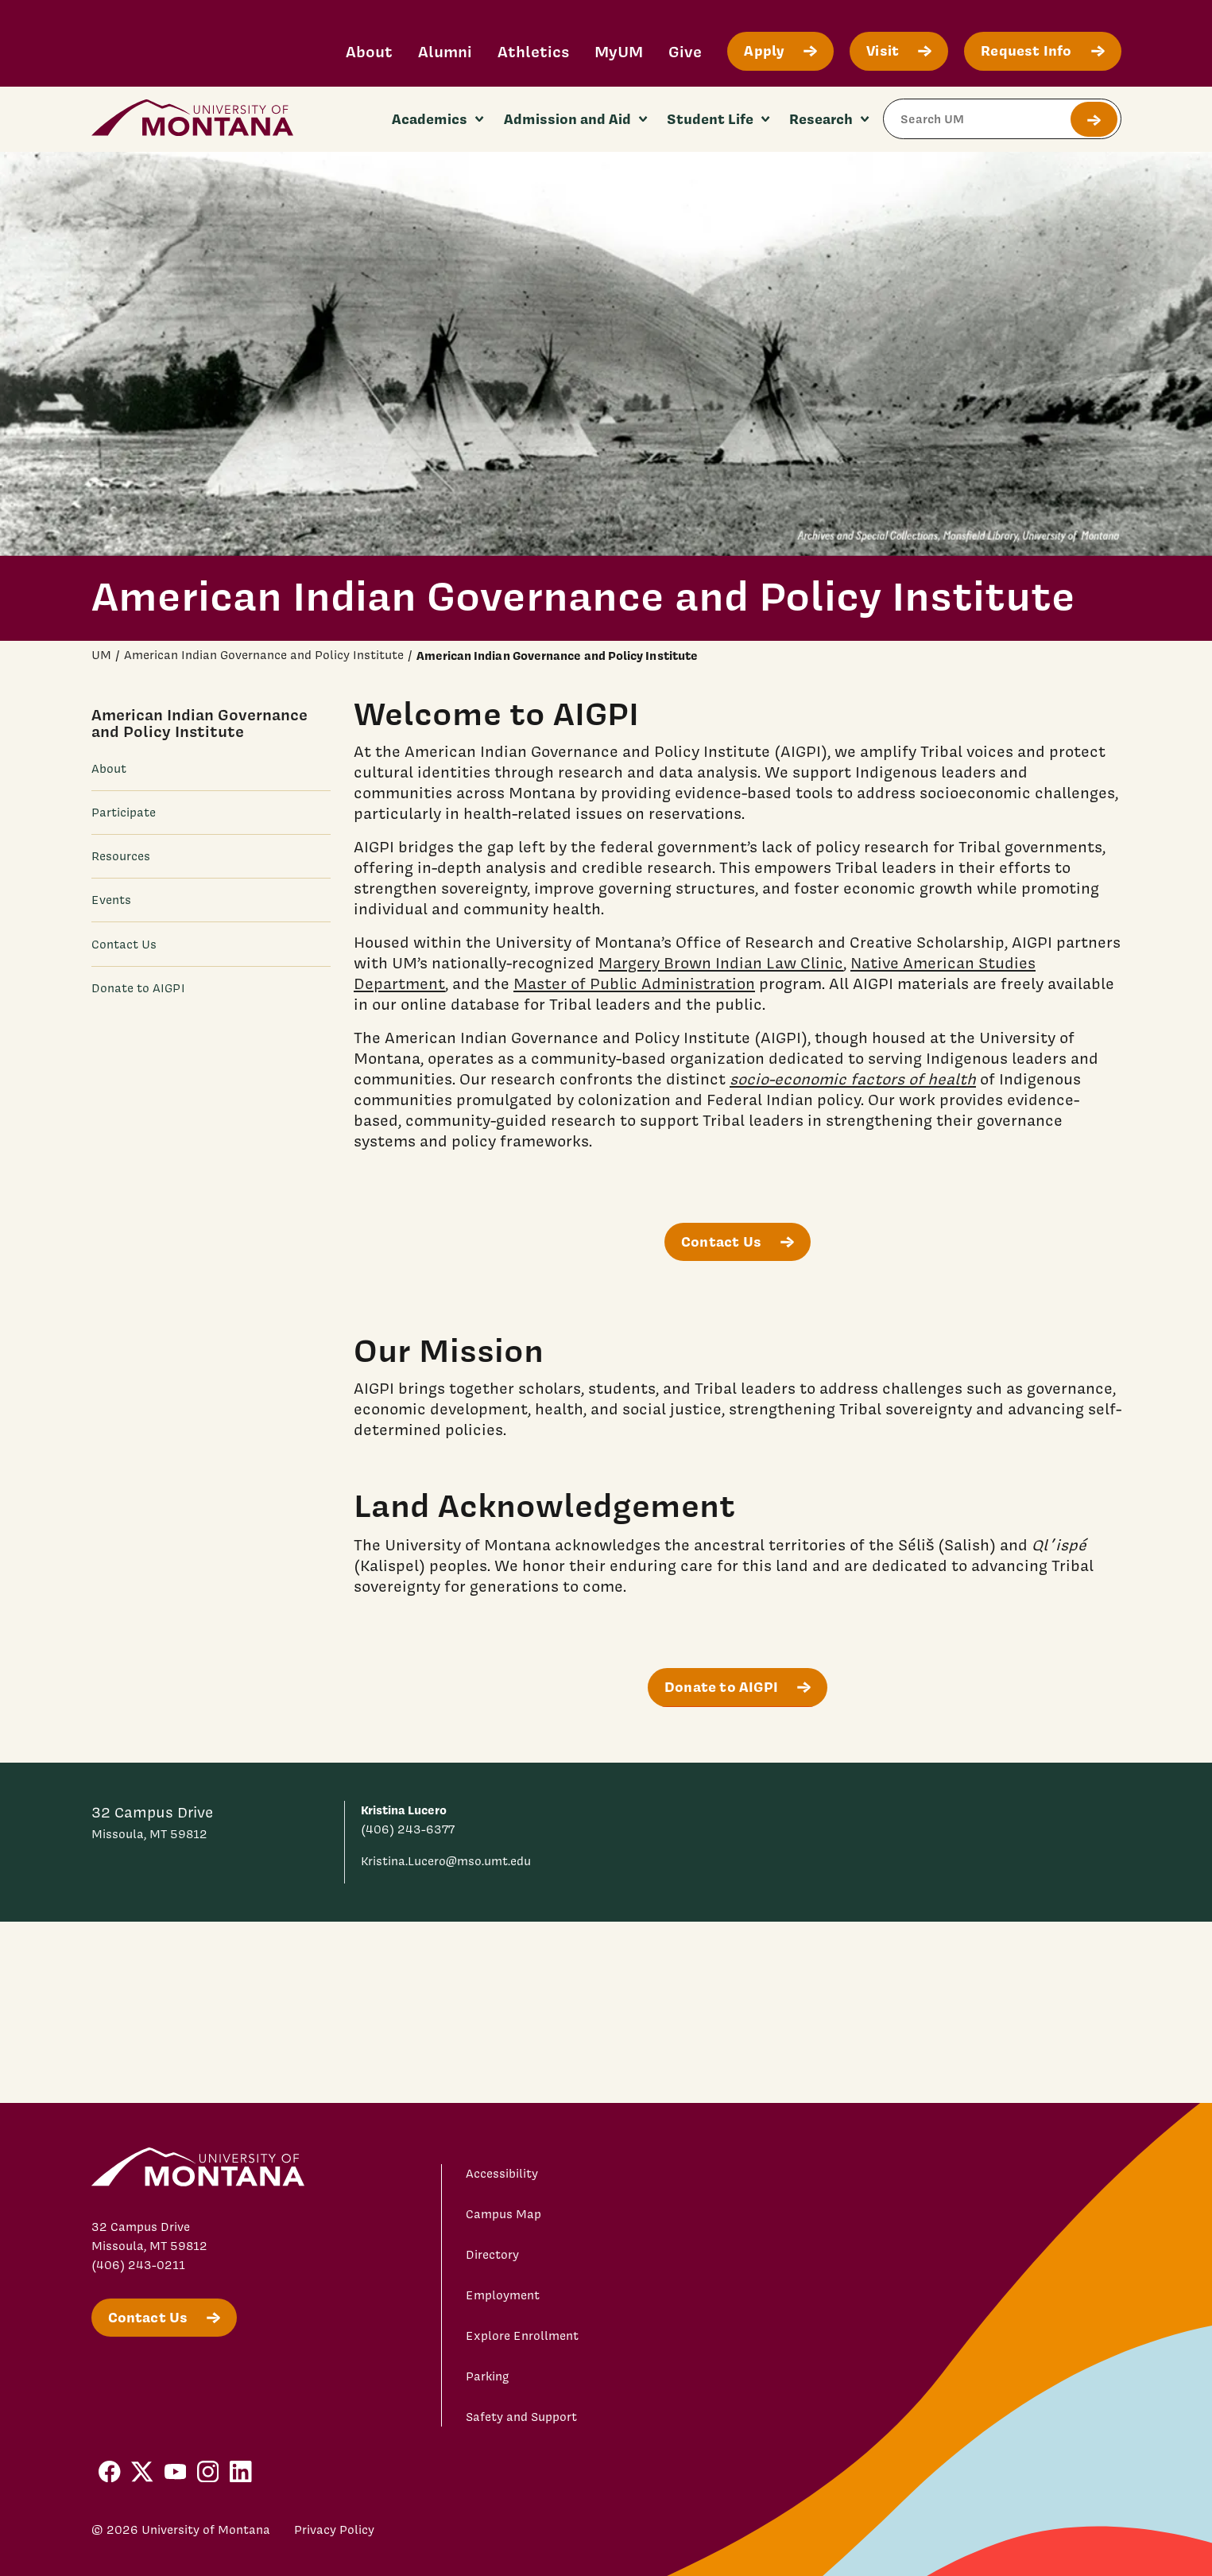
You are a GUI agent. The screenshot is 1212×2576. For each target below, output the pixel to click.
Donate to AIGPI (138, 988)
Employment (503, 2295)
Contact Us (124, 944)
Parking (487, 2376)
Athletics (533, 51)
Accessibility (502, 2174)
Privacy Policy (334, 2530)
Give (685, 51)
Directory (492, 2255)
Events (111, 900)
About (369, 51)
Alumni (445, 51)
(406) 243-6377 (408, 1829)
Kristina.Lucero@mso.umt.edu (446, 1861)
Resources (121, 856)
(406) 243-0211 (138, 2265)
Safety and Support (521, 2417)
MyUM (618, 51)
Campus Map (503, 2214)
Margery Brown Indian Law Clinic (720, 962)
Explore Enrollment (522, 2336)
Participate (124, 813)
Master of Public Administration (634, 983)
